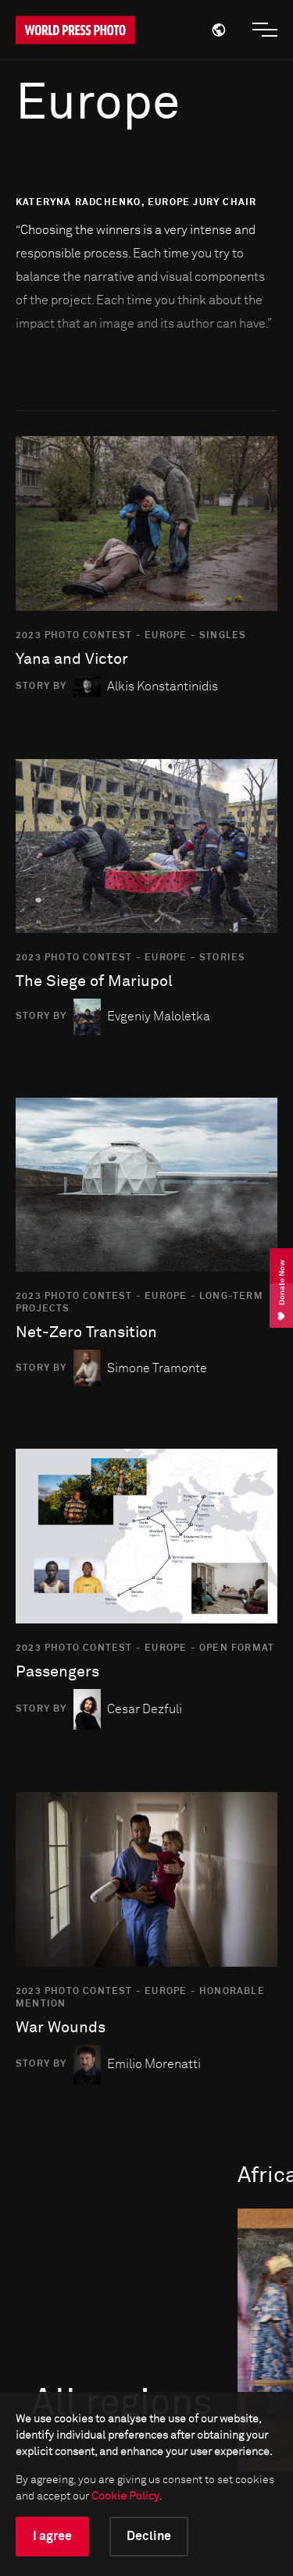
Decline (149, 2536)
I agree (52, 2536)
